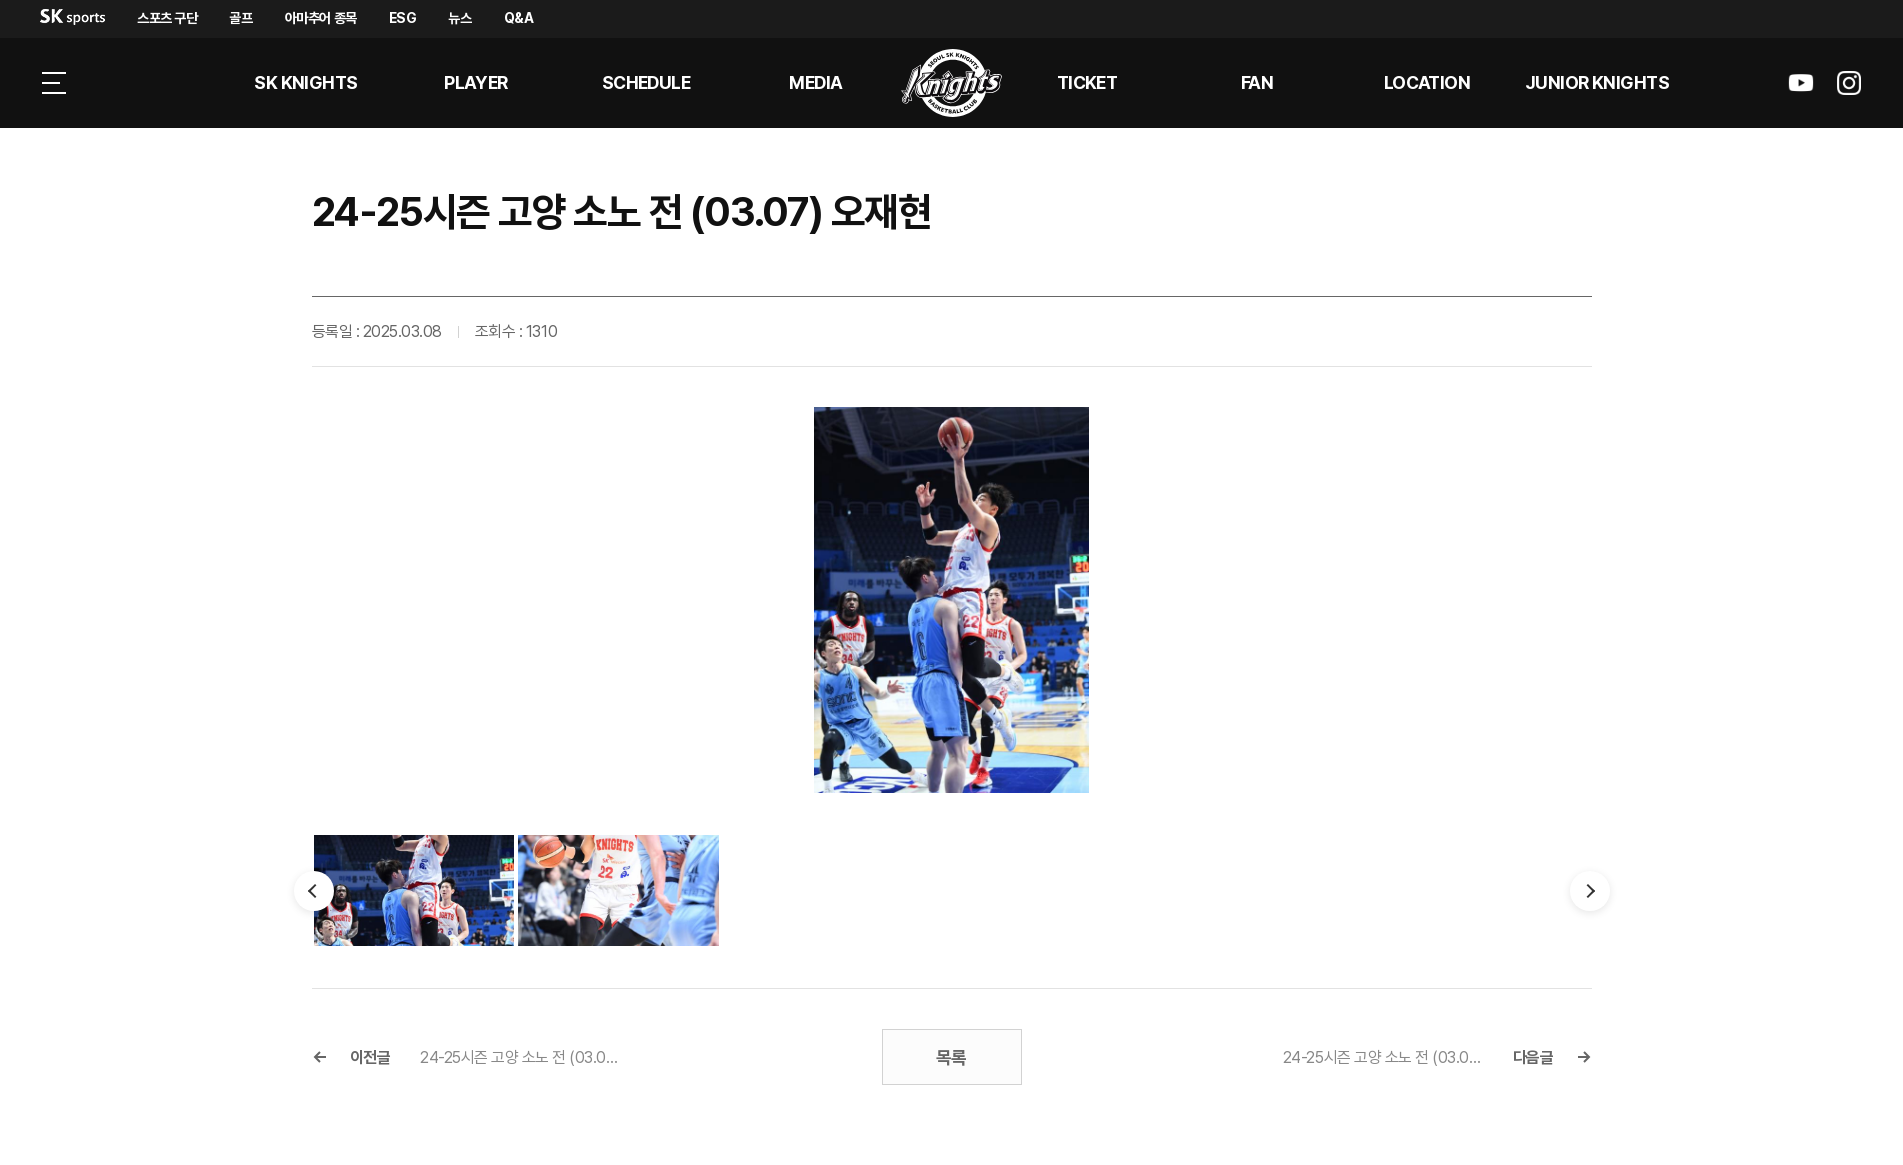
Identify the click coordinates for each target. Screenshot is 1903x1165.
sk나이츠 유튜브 (1801, 83)
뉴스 (459, 18)
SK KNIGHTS (306, 82)
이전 (314, 891)
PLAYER (476, 82)
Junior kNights (1597, 82)
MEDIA (815, 82)
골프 (240, 18)
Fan (1257, 82)
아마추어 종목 (321, 18)
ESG (403, 18)
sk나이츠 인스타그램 (1849, 83)
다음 (1590, 891)
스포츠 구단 (167, 18)
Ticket (1087, 82)
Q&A (519, 18)
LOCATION (1427, 82)
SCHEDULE (646, 82)
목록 (951, 1057)
